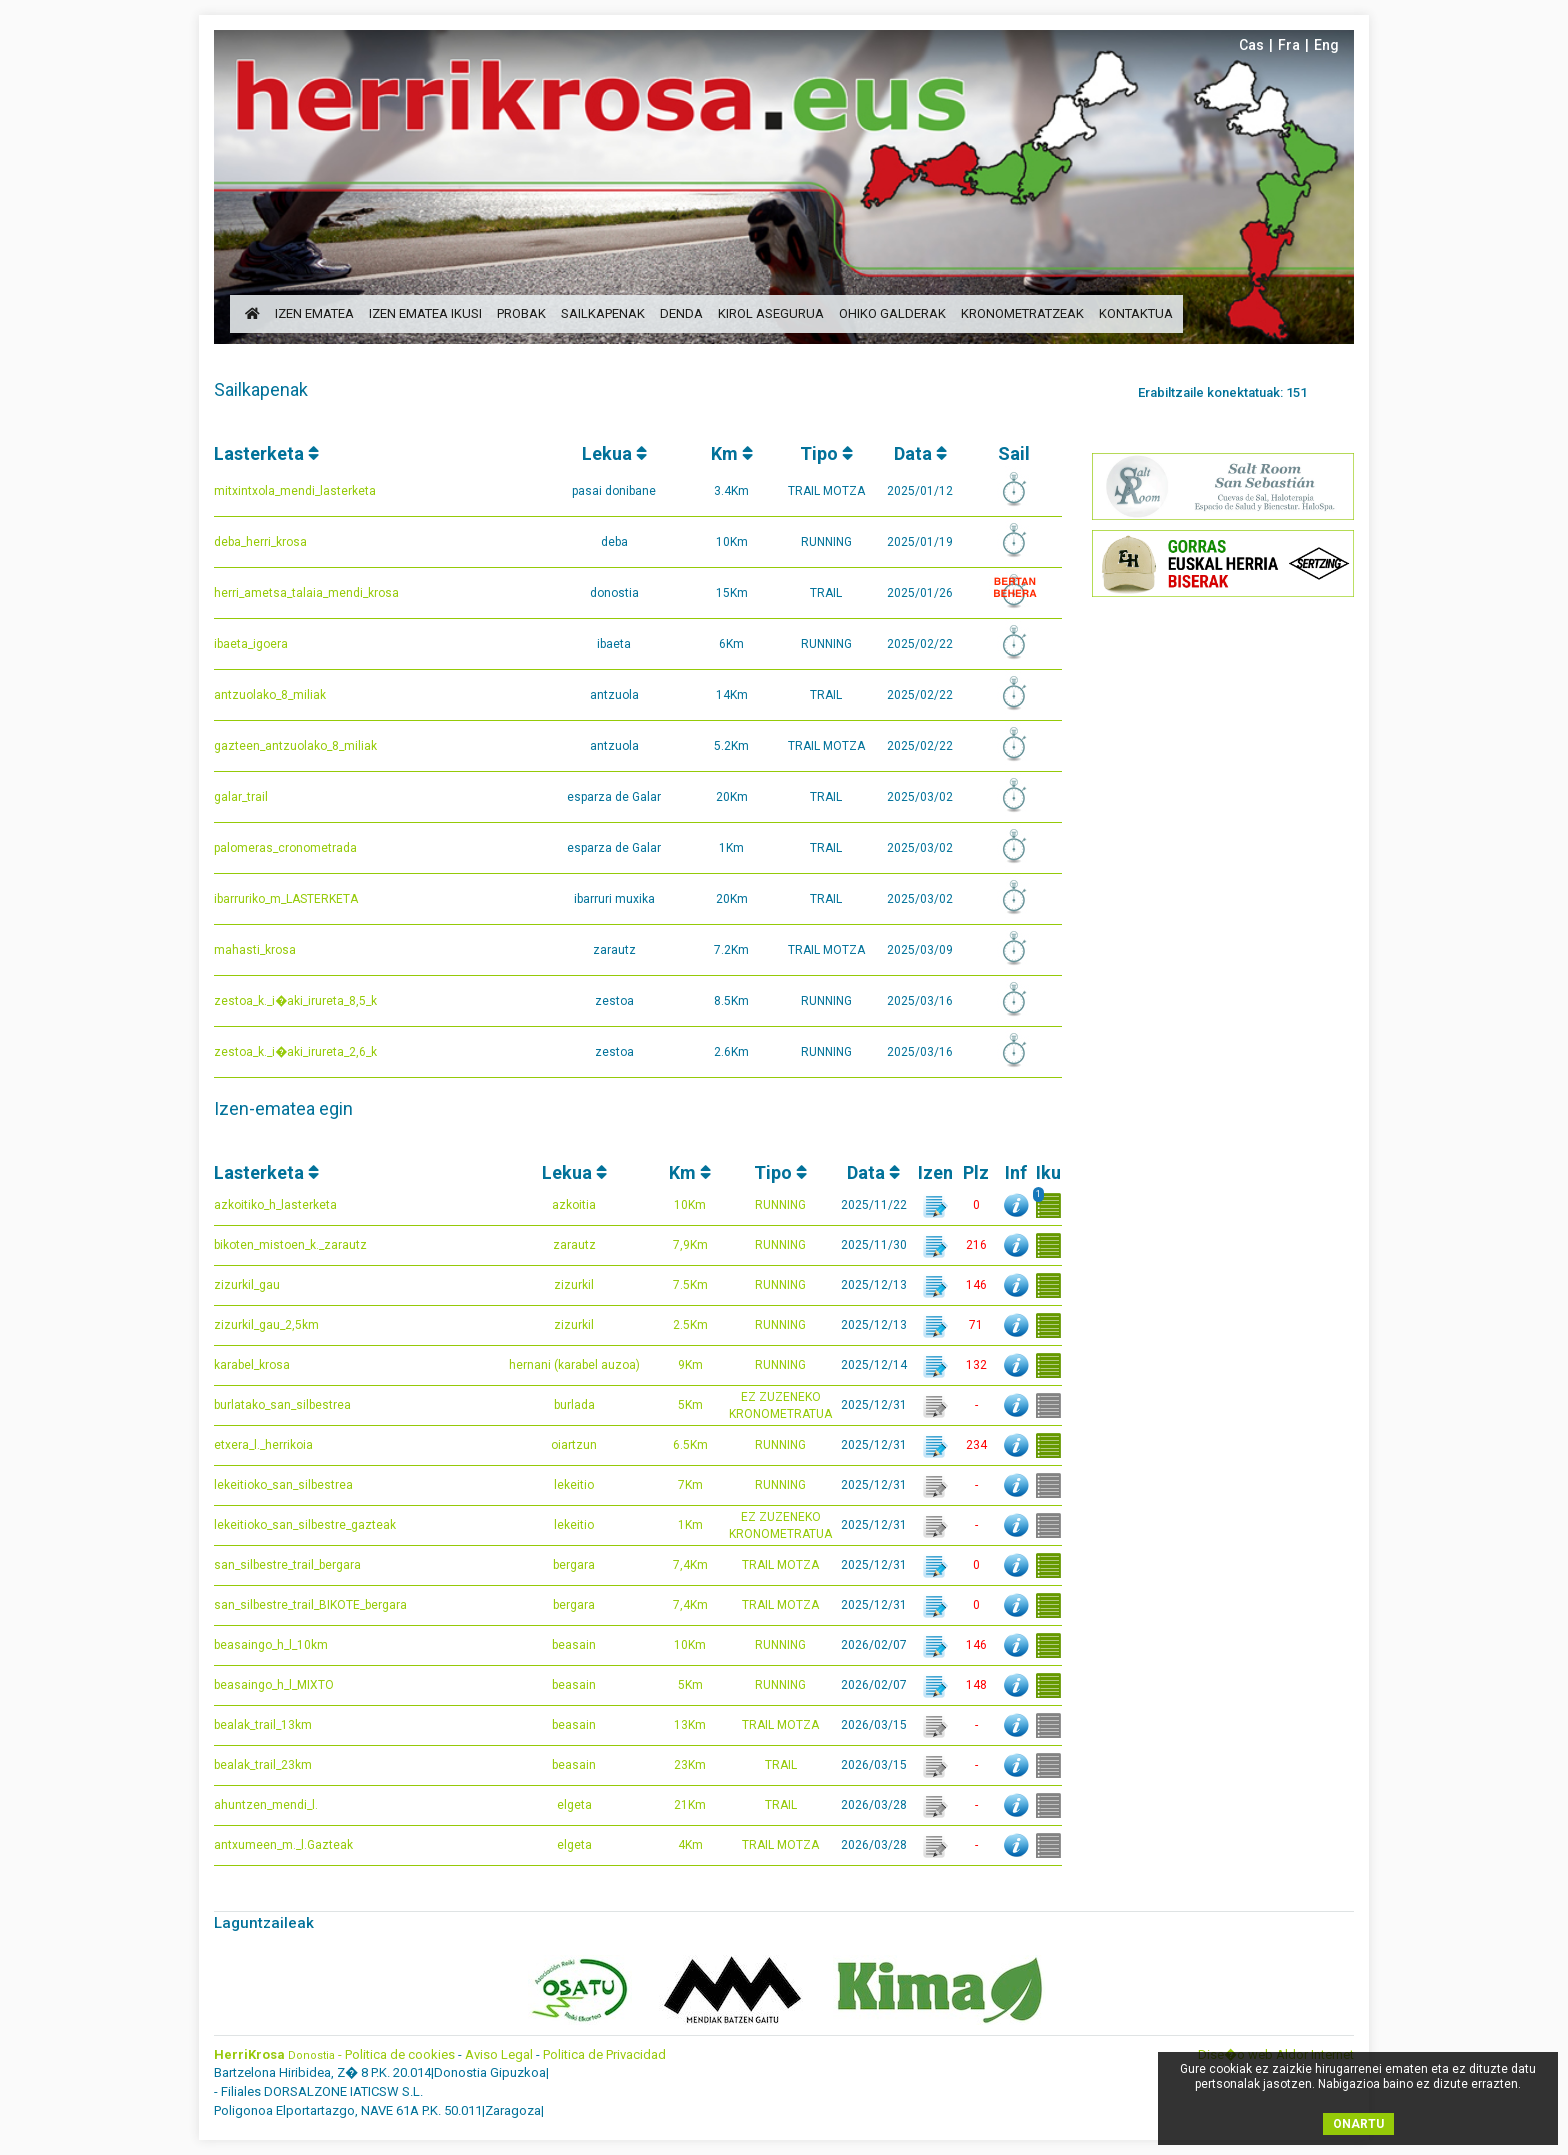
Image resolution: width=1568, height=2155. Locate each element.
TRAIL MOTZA (780, 1565)
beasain (574, 1645)
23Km (690, 1765)
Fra (1289, 45)
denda (681, 313)
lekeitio (574, 1485)
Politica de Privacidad (604, 2054)
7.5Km (690, 1285)
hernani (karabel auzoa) (574, 1365)
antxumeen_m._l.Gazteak (283, 1845)
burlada (574, 1405)
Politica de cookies (400, 2054)
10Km (690, 1205)
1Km (690, 1525)
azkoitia (574, 1205)
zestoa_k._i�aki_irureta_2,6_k (295, 1052)
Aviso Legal (499, 2054)
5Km (690, 1405)
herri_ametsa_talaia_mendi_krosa (306, 593)
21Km (690, 1805)
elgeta (574, 1805)
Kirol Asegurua (771, 313)
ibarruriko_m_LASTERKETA (286, 899)
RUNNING (780, 1205)
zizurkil (574, 1285)
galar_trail (241, 797)
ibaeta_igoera (251, 644)
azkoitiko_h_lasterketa (275, 1205)
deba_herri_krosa (260, 542)
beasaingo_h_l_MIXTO (274, 1685)
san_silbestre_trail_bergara (287, 1565)
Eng (1326, 45)
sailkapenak (603, 313)
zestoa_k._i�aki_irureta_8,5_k (295, 1001)
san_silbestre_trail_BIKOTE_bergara (310, 1605)
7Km (690, 1485)
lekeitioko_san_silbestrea (283, 1485)
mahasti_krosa (255, 950)
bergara (574, 1565)
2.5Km (690, 1325)
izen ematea (314, 313)
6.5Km (690, 1445)
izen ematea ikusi (425, 313)
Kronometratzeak (1022, 313)
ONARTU (1358, 2124)
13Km (690, 1725)
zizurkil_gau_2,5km (266, 1325)
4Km (690, 1845)
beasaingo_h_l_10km (271, 1645)
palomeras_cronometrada (285, 848)
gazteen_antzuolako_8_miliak (295, 746)
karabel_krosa (252, 1365)
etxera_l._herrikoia (263, 1445)
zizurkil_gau (247, 1285)
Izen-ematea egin (283, 1108)
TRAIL (781, 1765)
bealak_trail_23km (263, 1765)
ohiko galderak (892, 313)
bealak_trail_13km (263, 1725)
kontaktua (1136, 313)
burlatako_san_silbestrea (282, 1405)
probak (521, 313)
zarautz (574, 1245)
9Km (690, 1365)
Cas (1251, 45)
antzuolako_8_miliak (270, 695)
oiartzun (574, 1445)
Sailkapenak (261, 389)
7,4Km (690, 1565)
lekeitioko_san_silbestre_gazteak (305, 1525)
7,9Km (690, 1245)
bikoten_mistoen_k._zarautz (290, 1245)
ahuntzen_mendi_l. (266, 1805)
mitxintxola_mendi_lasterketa (295, 491)
